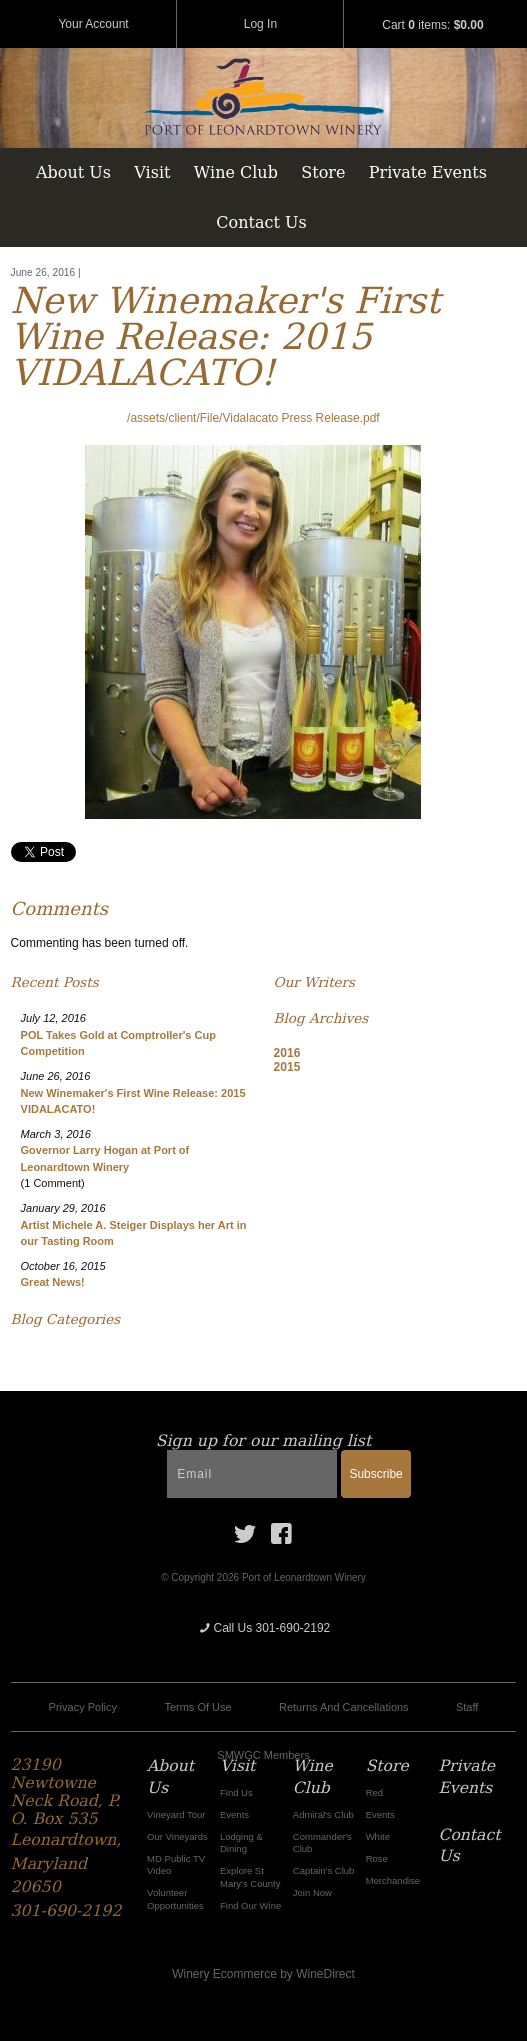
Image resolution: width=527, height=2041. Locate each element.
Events (234, 1814)
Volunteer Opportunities (175, 1898)
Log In (260, 24)
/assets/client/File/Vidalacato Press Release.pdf (253, 418)
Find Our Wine (250, 1905)
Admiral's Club (323, 1814)
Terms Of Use (197, 1707)
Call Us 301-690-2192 (264, 1628)
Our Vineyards (177, 1836)
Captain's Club (324, 1870)
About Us (73, 172)
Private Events (428, 172)
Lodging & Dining (241, 1842)
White (378, 1836)
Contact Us (261, 222)
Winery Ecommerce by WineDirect (263, 1974)
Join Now (312, 1892)
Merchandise (393, 1880)
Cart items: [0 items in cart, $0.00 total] (432, 25)
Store (323, 172)
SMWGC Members (263, 1755)
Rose (377, 1858)
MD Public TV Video (176, 1864)
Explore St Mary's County (250, 1876)
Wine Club (236, 172)
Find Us (236, 1792)
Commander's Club (322, 1842)
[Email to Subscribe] (252, 1474)
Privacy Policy (83, 1707)
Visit (152, 172)
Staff (467, 1707)
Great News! (53, 1282)
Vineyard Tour (176, 1814)
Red (374, 1792)
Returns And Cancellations (344, 1707)
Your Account (93, 24)
